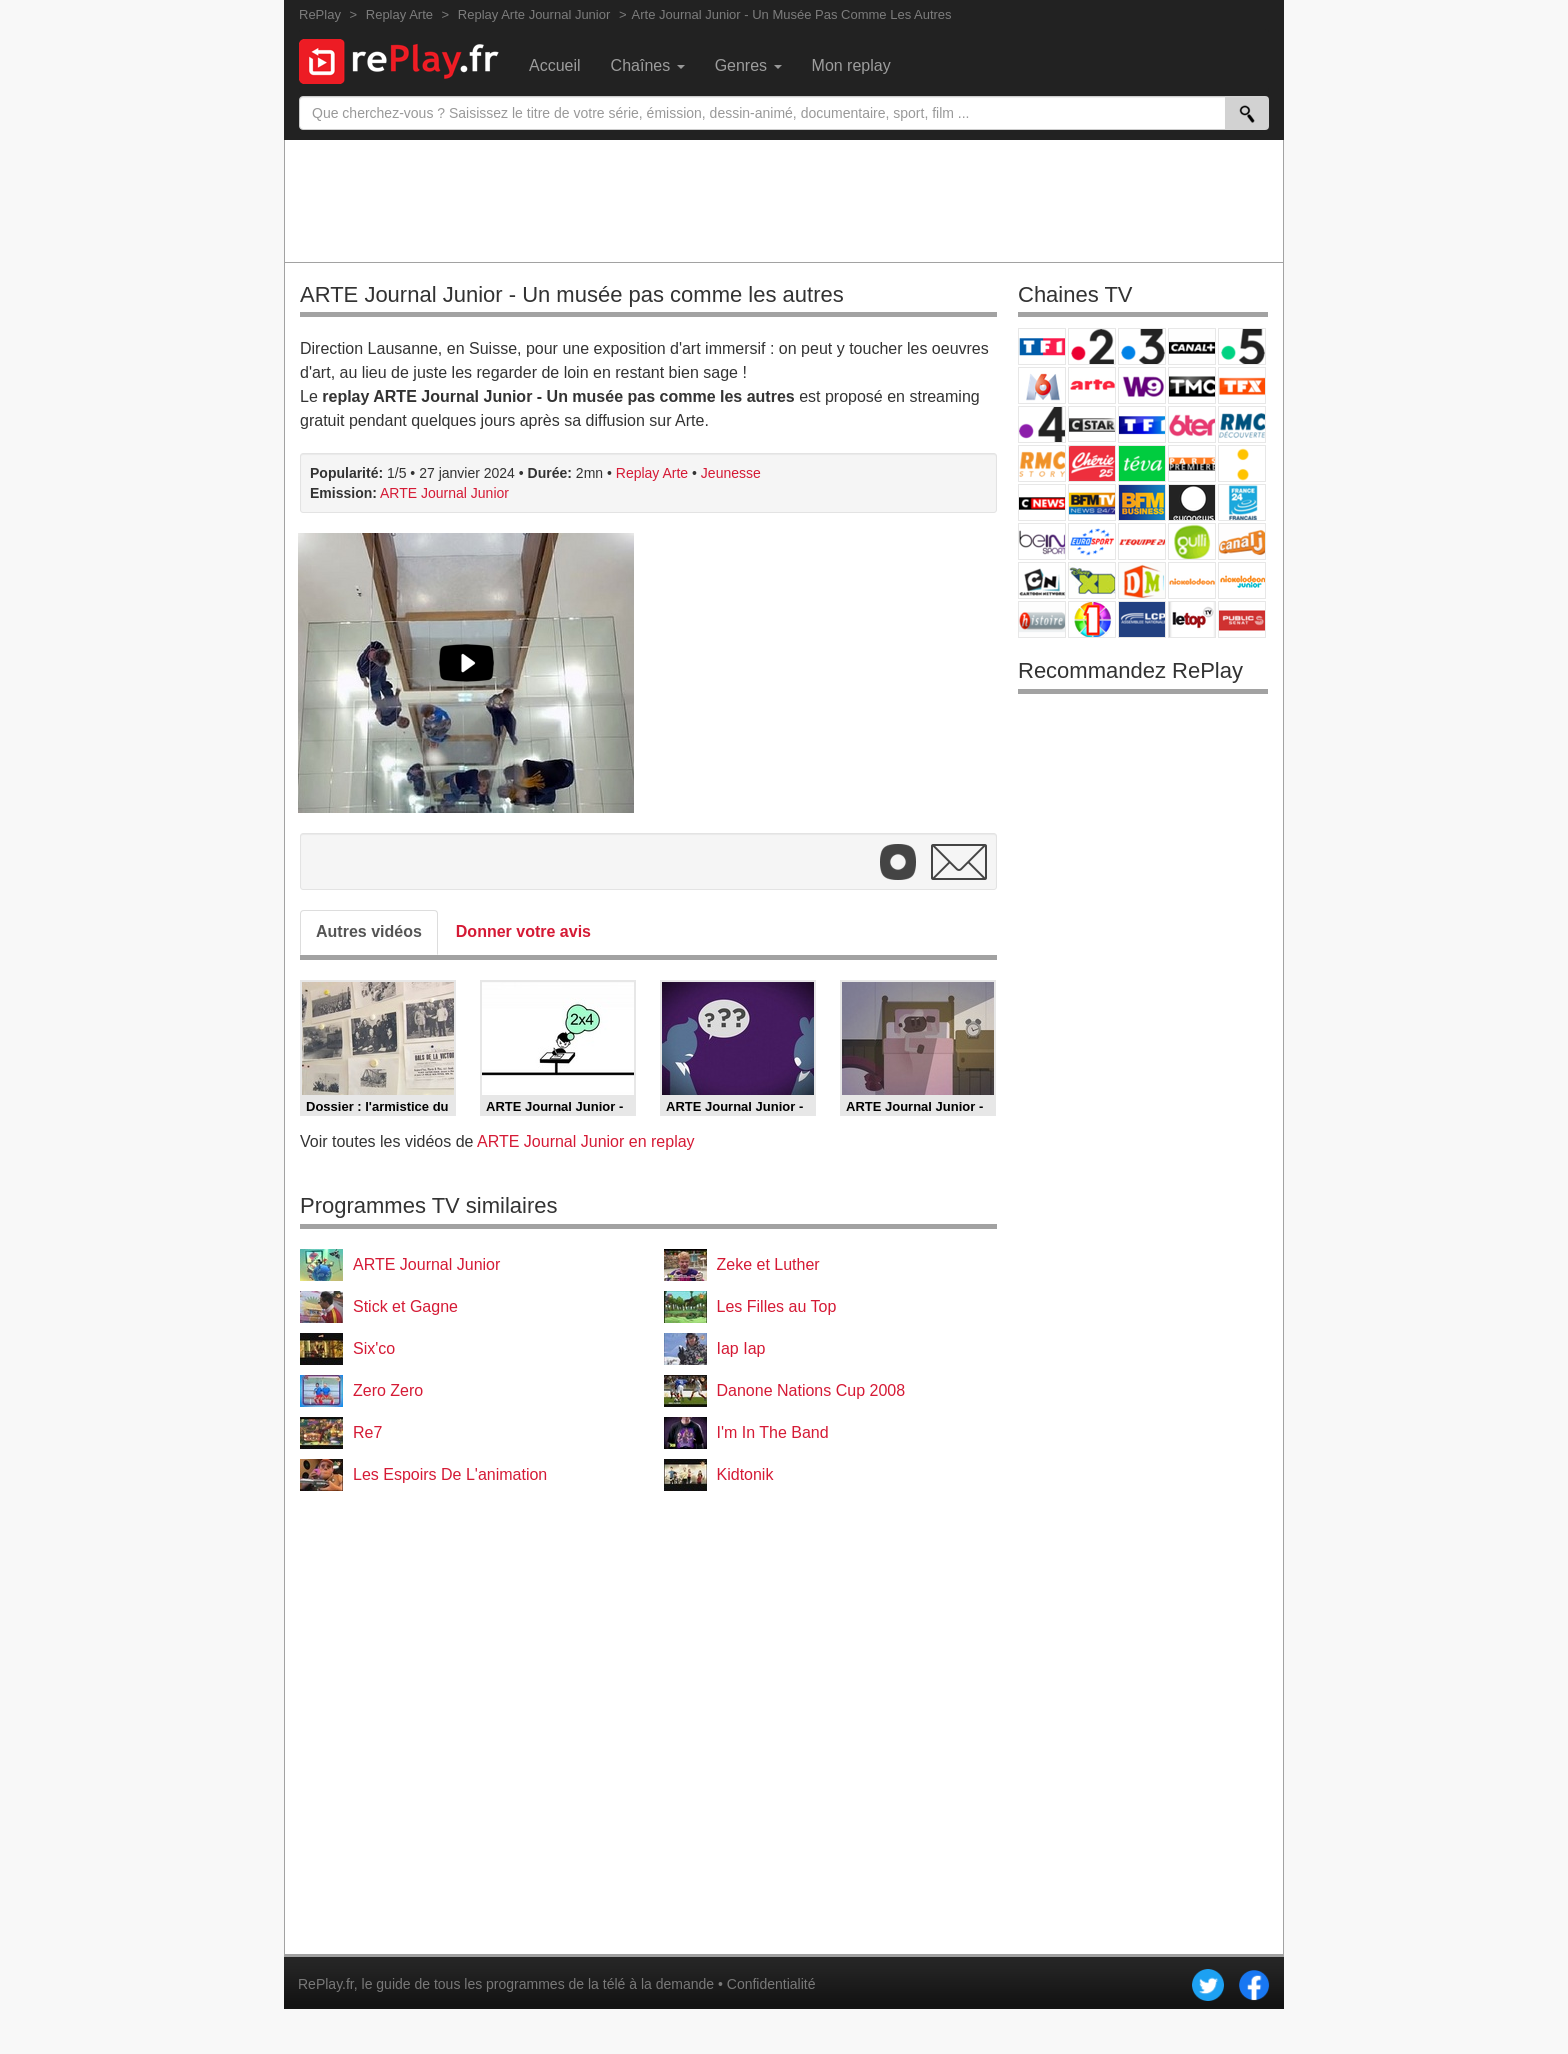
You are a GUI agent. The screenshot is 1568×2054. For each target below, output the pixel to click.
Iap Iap (741, 1348)
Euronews (1192, 502)
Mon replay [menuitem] (851, 65)
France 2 (1092, 346)
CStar (1092, 424)
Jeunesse (731, 473)
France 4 (1042, 424)
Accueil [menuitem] (555, 65)
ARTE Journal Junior (444, 493)
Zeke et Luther (768, 1264)
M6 (1042, 385)
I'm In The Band (773, 1432)
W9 (1142, 385)
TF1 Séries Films (1142, 424)
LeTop (1192, 619)
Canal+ (1192, 346)
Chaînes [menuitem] (648, 65)
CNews (1042, 502)
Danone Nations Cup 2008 (811, 1390)
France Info (1242, 463)
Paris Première (1192, 463)
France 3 (1142, 346)
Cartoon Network (1042, 580)
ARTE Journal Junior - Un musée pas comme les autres (572, 294)
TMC (1192, 385)
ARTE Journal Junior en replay (586, 1141)
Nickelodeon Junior (1242, 580)
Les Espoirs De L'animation (450, 1474)
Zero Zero (388, 1390)
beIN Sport (1042, 541)
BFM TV (1092, 502)
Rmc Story (1042, 463)
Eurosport (1092, 541)
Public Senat (1242, 619)
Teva (1142, 463)
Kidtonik (745, 1474)
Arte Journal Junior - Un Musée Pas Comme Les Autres (792, 14)
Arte (1092, 385)
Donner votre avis (523, 931)
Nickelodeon (1192, 580)
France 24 (1242, 502)
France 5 (1242, 346)
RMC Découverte (1242, 424)
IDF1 (1092, 619)
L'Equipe (1142, 541)
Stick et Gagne (405, 1306)
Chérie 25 (1092, 463)
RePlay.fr (326, 1984)
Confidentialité (771, 1984)
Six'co (374, 1348)
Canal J (1242, 541)
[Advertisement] (784, 200)
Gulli (1192, 541)
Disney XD (1092, 580)
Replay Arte (652, 473)
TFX (1242, 385)
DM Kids (1142, 580)
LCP (1142, 619)
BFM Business (1142, 502)
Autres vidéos (369, 931)
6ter (1192, 424)
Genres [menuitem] (748, 65)
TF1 (1042, 346)
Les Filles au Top (777, 1306)
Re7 (367, 1432)
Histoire (1042, 619)
